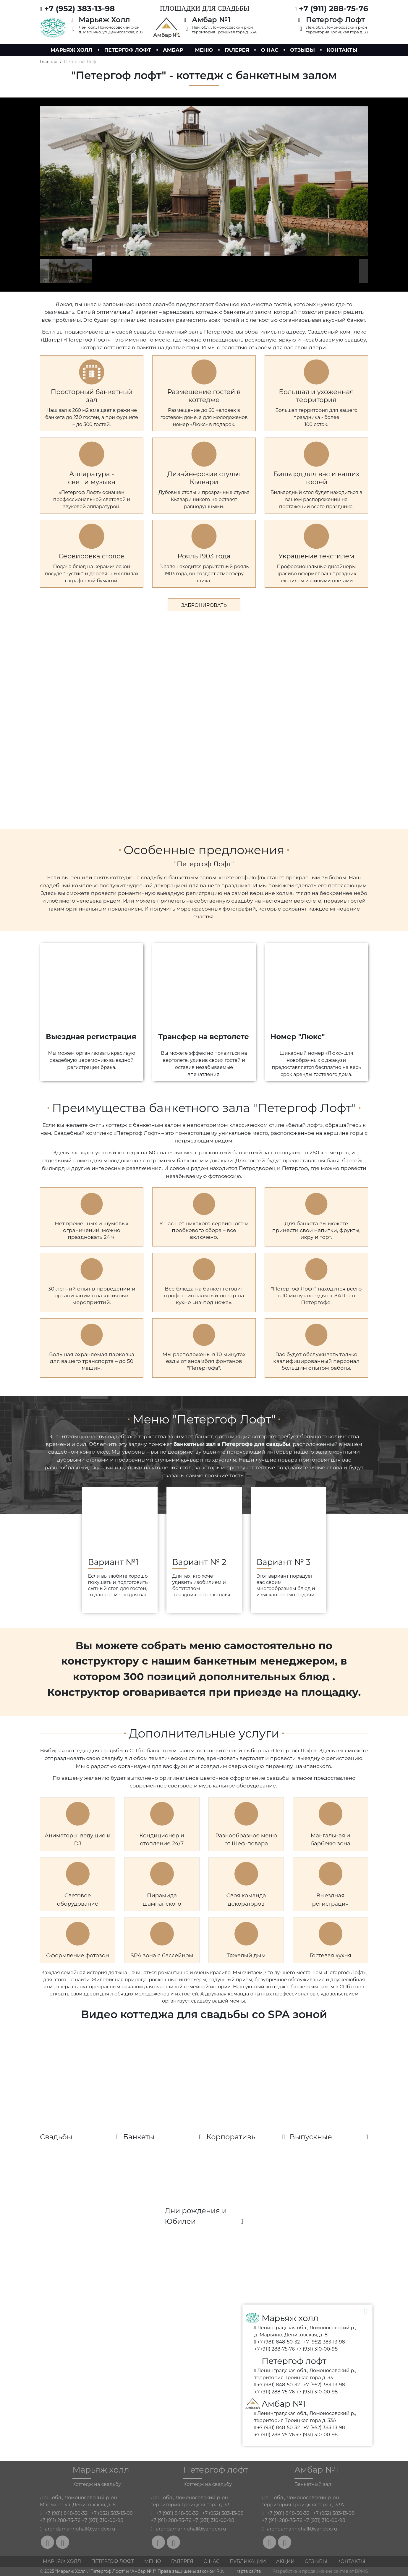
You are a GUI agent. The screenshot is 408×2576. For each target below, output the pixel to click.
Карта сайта (248, 2571)
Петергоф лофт (127, 50)
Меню (204, 50)
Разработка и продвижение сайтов (310, 2571)
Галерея (237, 50)
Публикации (248, 2561)
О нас (269, 50)
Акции (285, 2561)
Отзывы (302, 50)
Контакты (342, 50)
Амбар (173, 50)
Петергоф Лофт (112, 2561)
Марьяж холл (72, 50)
